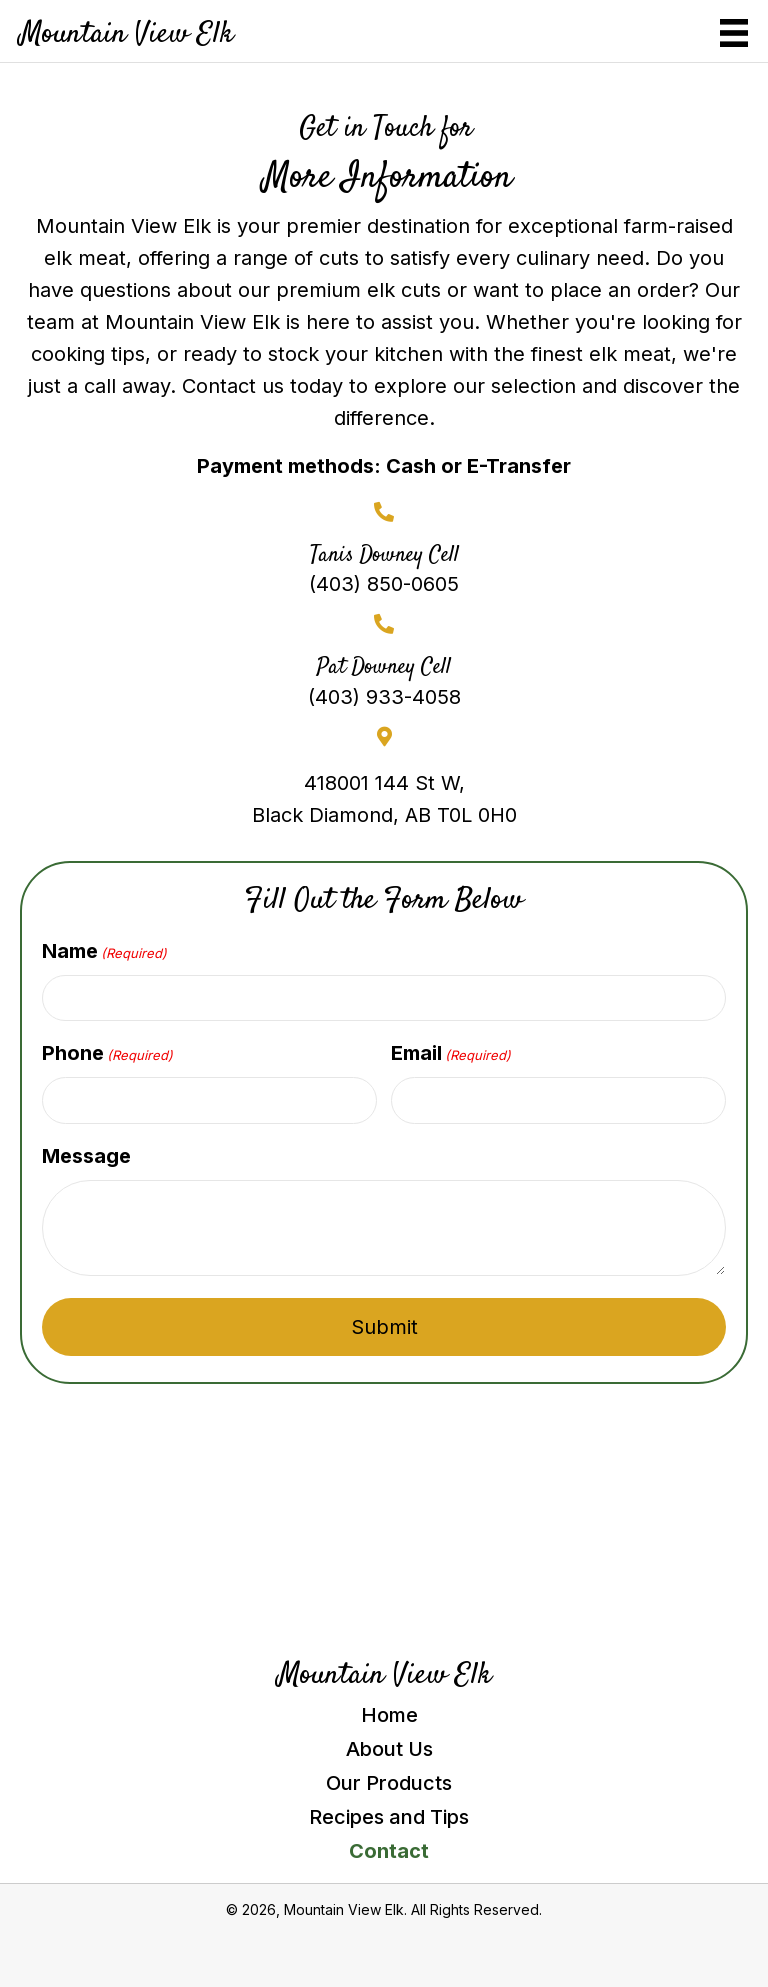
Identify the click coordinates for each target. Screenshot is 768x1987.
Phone (107, 1053)
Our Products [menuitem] (389, 1783)
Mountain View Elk (126, 34)
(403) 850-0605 (384, 584)
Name (104, 951)
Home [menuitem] (389, 1715)
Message (86, 1156)
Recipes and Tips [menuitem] (389, 1817)
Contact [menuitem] (389, 1851)
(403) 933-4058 (384, 697)
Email (451, 1053)
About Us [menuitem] (389, 1749)
